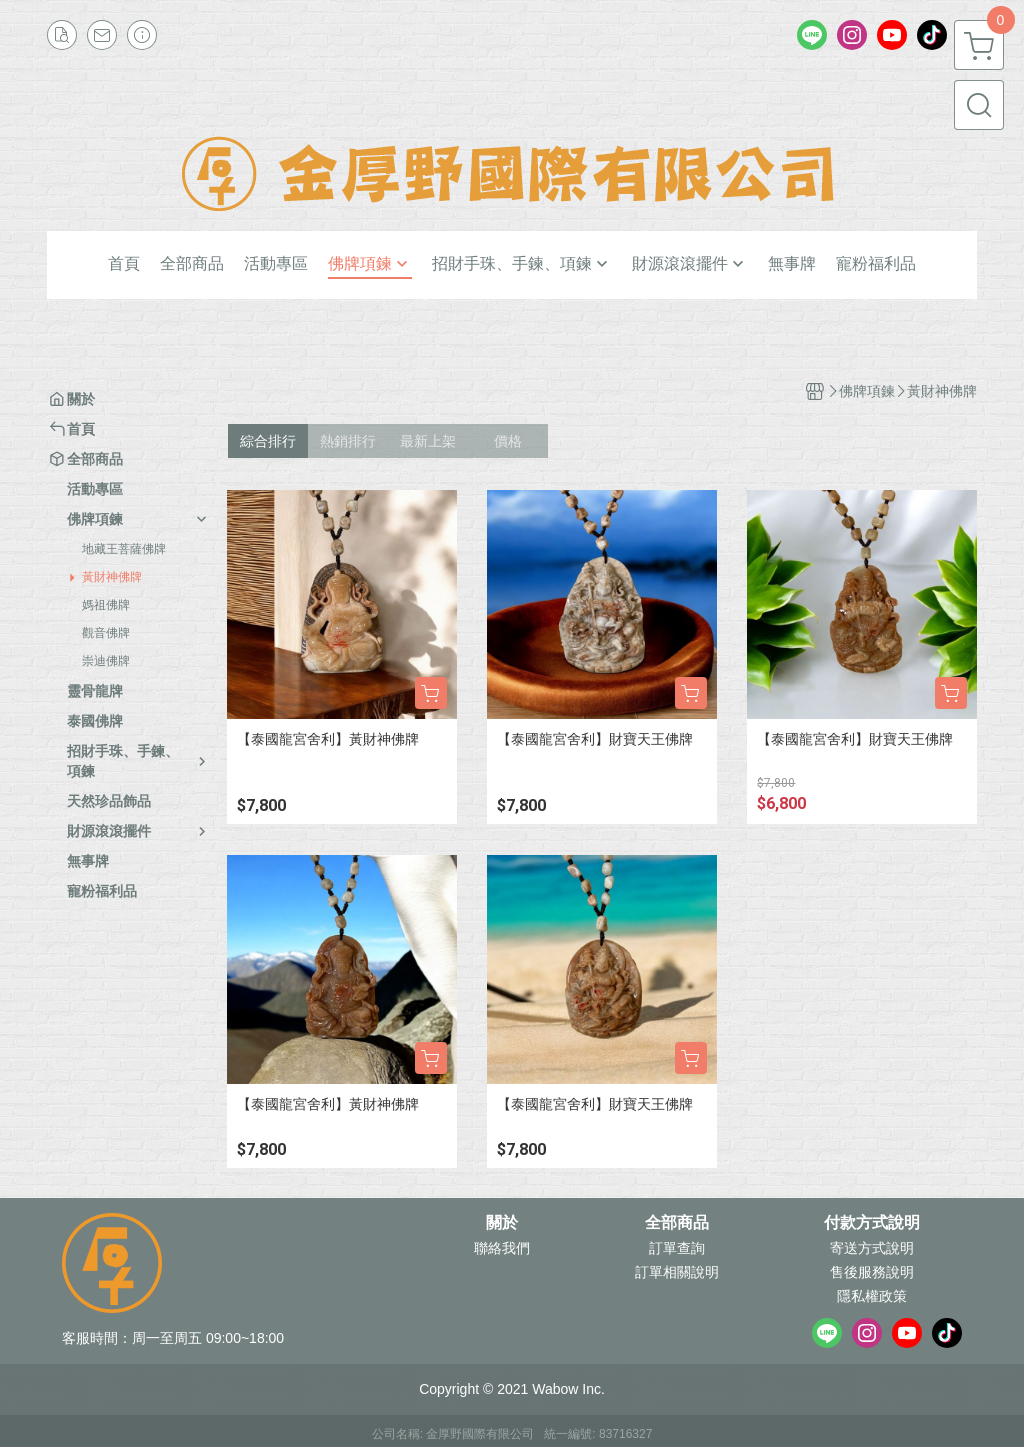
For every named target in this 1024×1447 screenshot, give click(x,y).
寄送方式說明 (872, 1248)
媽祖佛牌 (106, 605)
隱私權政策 (872, 1296)
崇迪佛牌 (106, 661)
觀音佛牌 (106, 633)
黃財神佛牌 (112, 577)
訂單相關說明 (677, 1272)
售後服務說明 (872, 1272)
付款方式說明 (872, 1223)
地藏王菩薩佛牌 (124, 549)
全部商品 (677, 1223)
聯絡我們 (502, 1248)
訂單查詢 (677, 1248)
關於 (502, 1223)
